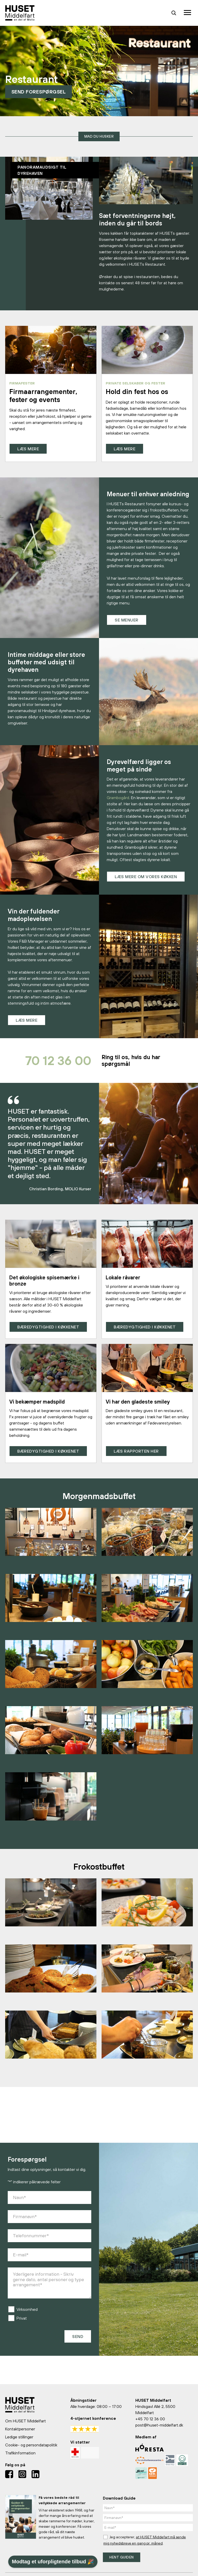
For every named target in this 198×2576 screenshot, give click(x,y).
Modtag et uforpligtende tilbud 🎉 (53, 2561)
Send (77, 2339)
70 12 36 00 (51, 1061)
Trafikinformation (20, 2453)
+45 (139, 2418)
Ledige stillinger (19, 2437)
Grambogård (118, 797)
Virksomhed (27, 2312)
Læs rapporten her (136, 1453)
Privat (21, 2321)
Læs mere (28, 448)
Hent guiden (121, 2557)
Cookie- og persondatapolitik (31, 2445)
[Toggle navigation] (188, 13)
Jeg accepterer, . (144, 2540)
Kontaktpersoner (20, 2429)
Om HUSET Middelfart (25, 2421)
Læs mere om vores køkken (146, 876)
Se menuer (126, 620)
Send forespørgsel (40, 91)
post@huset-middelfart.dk (159, 2425)
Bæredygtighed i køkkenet (48, 1329)
